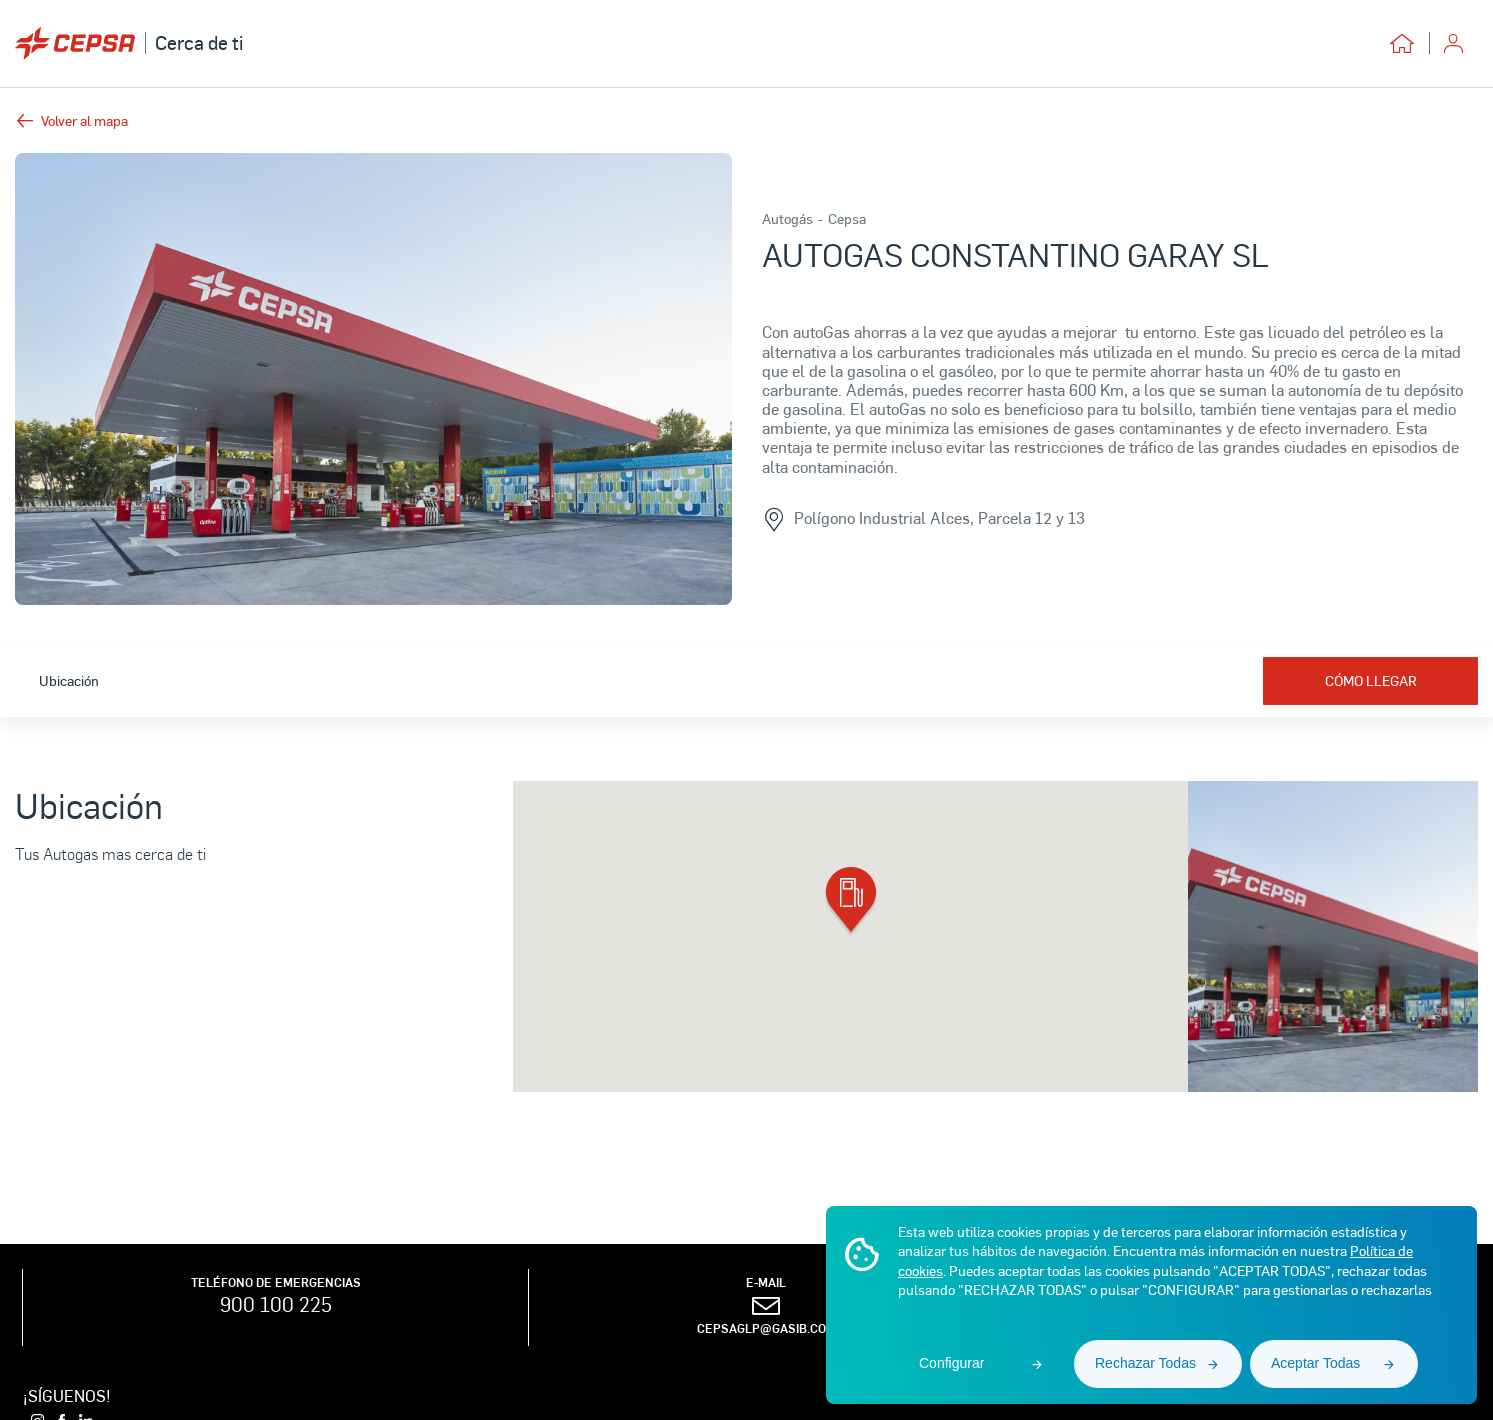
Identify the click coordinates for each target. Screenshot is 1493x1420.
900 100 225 (276, 1304)
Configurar (951, 1363)
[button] (851, 902)
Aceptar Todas (1315, 1363)
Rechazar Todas (1145, 1363)
